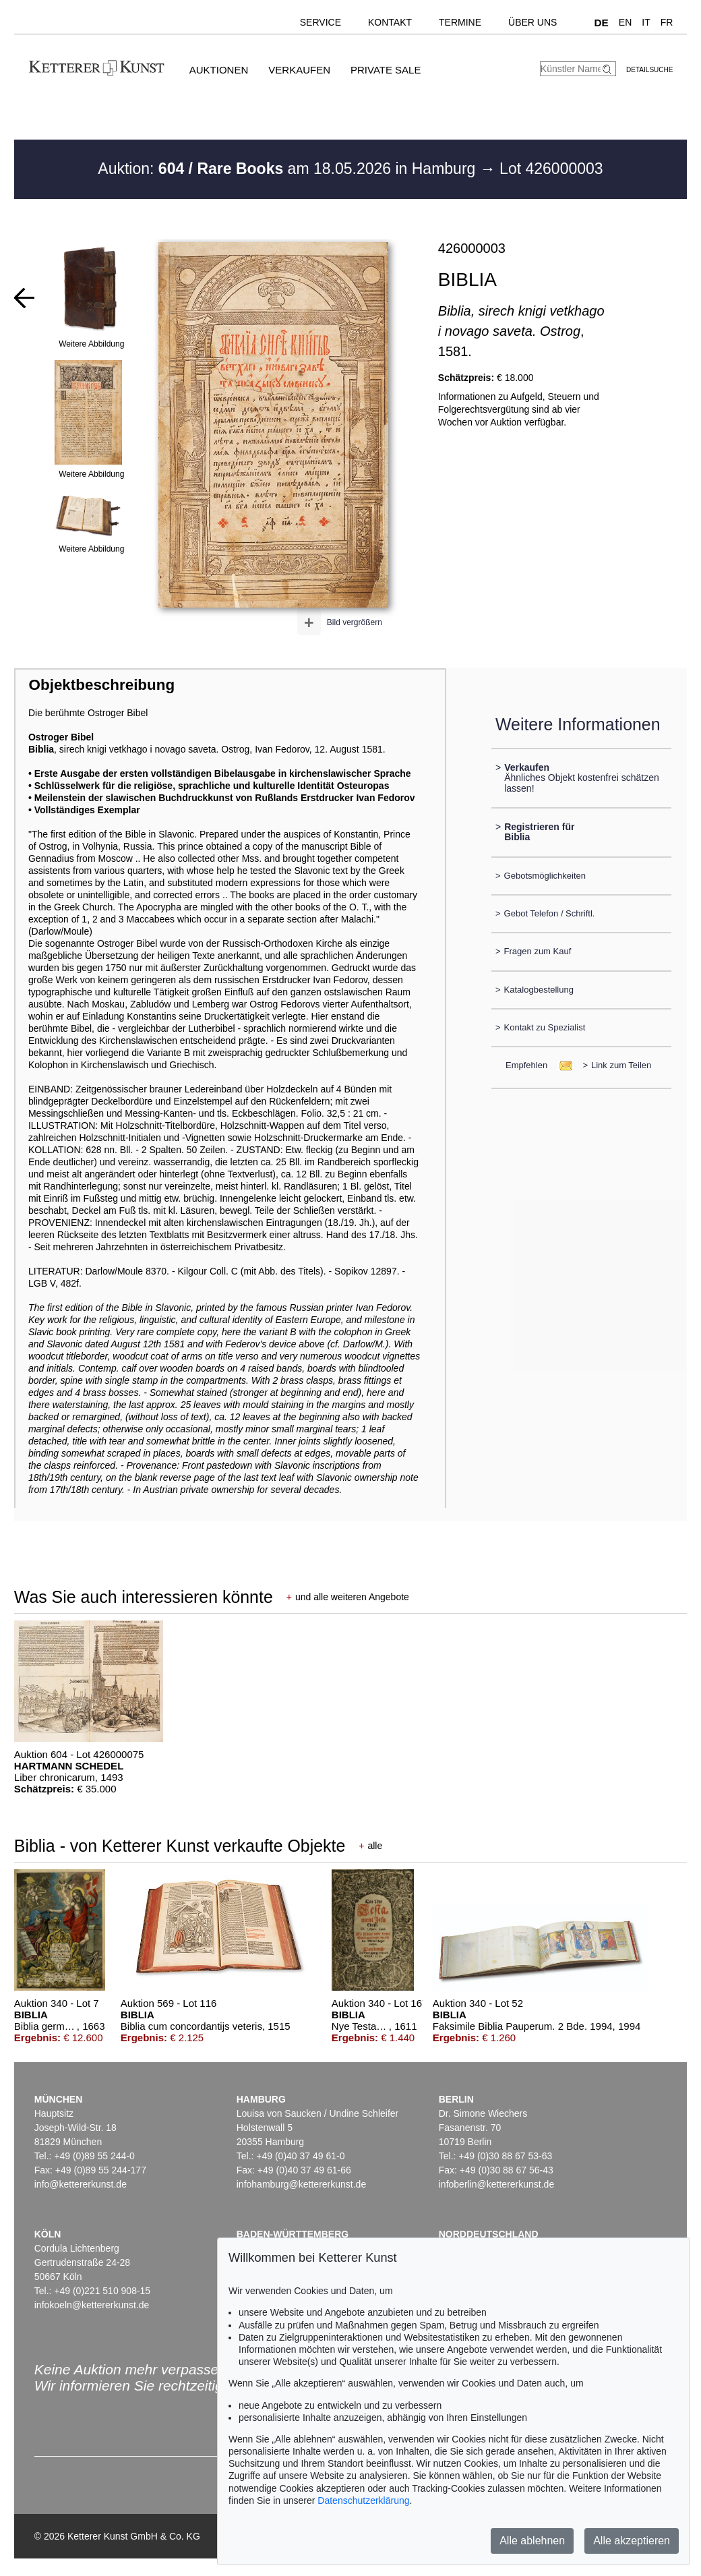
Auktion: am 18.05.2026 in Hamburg (288, 168)
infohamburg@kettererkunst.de (301, 2184)
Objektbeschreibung (102, 684)
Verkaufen (299, 70)
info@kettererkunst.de (80, 2184)
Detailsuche (649, 70)
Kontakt (390, 22)
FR (667, 22)
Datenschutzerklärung (363, 2500)
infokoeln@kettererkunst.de (92, 2305)
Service (320, 22)
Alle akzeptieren (631, 2540)
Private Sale (385, 70)
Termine (460, 22)
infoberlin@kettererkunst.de (496, 2184)
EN (625, 22)
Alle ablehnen (532, 2540)
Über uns (532, 22)
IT (646, 22)
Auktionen (219, 70)
